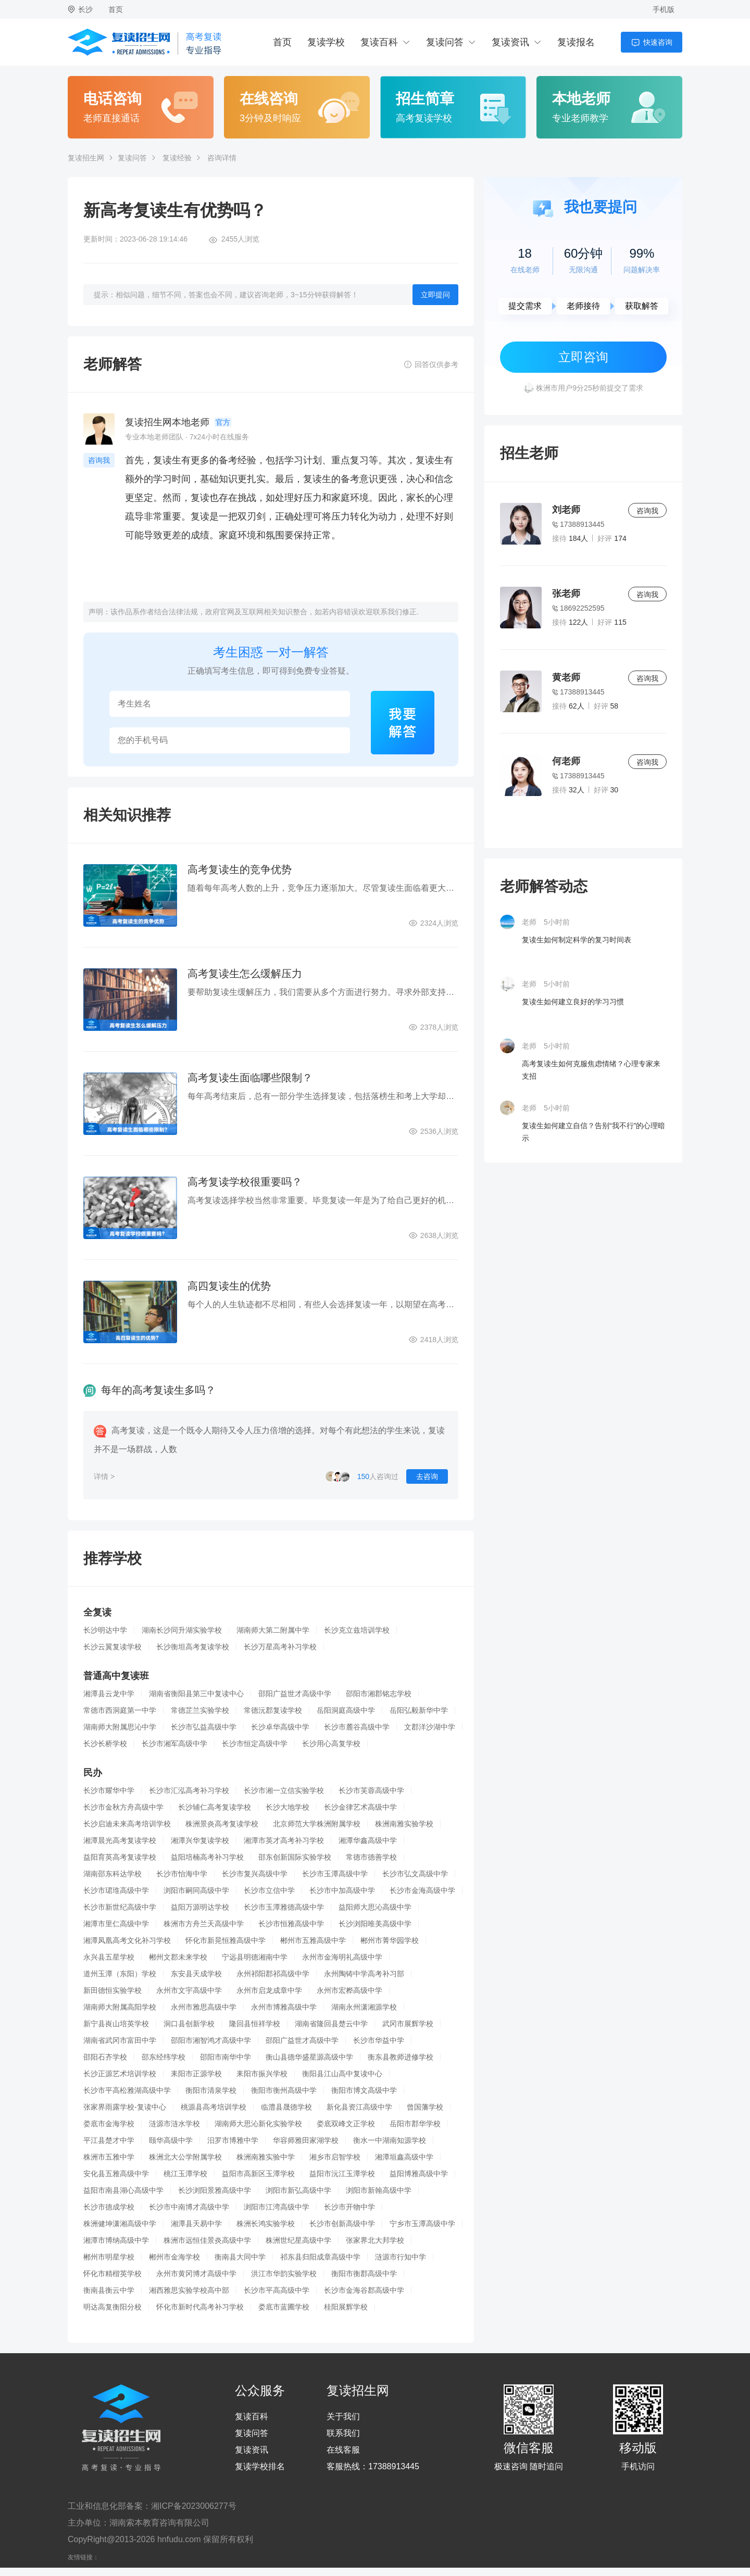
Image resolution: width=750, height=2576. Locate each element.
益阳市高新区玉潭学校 (258, 2173)
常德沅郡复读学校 (273, 1710)
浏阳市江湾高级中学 (276, 2207)
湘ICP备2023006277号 (193, 2506)
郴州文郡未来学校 (178, 1957)
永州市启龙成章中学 (269, 1990)
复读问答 (445, 42)
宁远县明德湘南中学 (255, 1957)
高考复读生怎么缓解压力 (245, 973)
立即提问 (435, 295)
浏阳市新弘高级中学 (298, 2190)
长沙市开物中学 (349, 2207)
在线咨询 (269, 99)
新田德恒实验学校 (112, 1990)
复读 (162, 460)
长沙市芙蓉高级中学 (371, 1790)
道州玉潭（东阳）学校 (119, 1973)
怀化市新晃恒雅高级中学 (225, 1940)
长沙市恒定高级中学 (255, 1743)
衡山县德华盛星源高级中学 (309, 2057)
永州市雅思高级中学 (203, 2007)
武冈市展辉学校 (407, 2023)
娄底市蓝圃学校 (283, 2306)
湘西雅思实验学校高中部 (189, 2290)
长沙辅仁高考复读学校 (214, 1807)
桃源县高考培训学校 (213, 2107)
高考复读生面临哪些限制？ (250, 1077)
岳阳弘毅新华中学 (419, 1710)
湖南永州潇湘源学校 (364, 2007)
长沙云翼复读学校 (112, 1646)
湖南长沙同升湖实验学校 (182, 1630)
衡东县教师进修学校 (400, 2057)
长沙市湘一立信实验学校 (284, 1790)
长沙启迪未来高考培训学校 (127, 1823)
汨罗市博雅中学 (232, 2140)
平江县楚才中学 (108, 2140)
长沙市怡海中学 (181, 1873)
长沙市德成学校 (108, 2207)
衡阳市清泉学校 (210, 2090)
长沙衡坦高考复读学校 (192, 1646)
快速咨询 (657, 42)
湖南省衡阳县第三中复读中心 (196, 1693)
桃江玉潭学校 (185, 2173)
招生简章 (425, 99)
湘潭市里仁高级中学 (116, 1923)
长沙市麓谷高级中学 (357, 1727)
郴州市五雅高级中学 (313, 1940)
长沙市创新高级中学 (342, 2223)
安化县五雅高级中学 (116, 2173)
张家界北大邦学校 (375, 2240)
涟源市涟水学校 (174, 2123)
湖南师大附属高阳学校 (119, 2007)
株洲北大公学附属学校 (185, 2157)
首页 (115, 9)
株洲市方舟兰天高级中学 (204, 1923)
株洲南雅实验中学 (265, 2157)
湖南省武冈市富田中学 (119, 2040)
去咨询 (427, 1476)
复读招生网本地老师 (167, 422)
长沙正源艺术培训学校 (119, 2073)
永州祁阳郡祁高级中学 (272, 1973)
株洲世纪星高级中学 (298, 2240)
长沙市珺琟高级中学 (116, 1890)
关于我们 (343, 2417)
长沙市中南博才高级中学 (189, 2207)
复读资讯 (510, 42)
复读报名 (576, 42)
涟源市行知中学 (400, 2257)
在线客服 (343, 2450)
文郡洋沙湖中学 (429, 1727)
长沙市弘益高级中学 (203, 1727)
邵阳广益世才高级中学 (294, 1693)
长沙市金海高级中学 (422, 1890)
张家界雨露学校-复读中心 (124, 2107)
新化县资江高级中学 (359, 2107)
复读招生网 (86, 158)
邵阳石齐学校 (105, 2057)
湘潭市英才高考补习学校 (284, 1840)
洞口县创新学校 (189, 2023)
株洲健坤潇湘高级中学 (119, 2223)
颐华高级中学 (171, 2140)
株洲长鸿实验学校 (265, 2223)
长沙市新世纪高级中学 (119, 1907)
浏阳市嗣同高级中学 (196, 1890)
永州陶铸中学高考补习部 (364, 1973)
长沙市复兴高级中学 (255, 1873)
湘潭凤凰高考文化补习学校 (127, 1940)
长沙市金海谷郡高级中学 (364, 2290)
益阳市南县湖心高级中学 (123, 2190)
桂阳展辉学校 (346, 2306)
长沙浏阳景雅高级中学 (214, 2190)
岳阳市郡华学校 (415, 2123)
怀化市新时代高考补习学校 (200, 2306)
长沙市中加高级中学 (342, 1890)
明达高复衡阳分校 (112, 2306)
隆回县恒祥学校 (254, 2023)
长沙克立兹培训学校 (357, 1630)
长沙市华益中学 (378, 2040)
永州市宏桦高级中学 (349, 1990)
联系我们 (343, 2433)
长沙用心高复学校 (331, 1743)
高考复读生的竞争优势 (240, 869)
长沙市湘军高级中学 (174, 1743)
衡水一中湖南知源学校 (389, 2140)
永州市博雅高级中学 (284, 2007)
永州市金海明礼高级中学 (342, 1957)
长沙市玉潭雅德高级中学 (284, 1907)
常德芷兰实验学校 (200, 1710)
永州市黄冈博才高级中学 (196, 2273)
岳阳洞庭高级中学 (346, 1710)
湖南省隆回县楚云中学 (331, 2023)
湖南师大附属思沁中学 (119, 1727)
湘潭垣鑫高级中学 (404, 2157)
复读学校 (326, 42)
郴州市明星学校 (108, 2257)
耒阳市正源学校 (196, 2073)
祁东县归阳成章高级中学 (320, 2257)
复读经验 (177, 158)
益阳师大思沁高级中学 (375, 1907)
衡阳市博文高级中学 (364, 2090)
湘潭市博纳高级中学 (116, 2240)
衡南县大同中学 (240, 2257)
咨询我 (99, 460)
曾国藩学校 (425, 2107)
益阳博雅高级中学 (419, 2173)
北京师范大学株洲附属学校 (316, 1823)
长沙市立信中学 (269, 1890)
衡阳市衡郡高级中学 (364, 2273)
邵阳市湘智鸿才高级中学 (211, 2040)
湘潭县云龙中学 (108, 1693)
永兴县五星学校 (108, 1957)
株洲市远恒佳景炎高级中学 (207, 2240)
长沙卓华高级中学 (280, 1727)
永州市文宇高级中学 (189, 1990)
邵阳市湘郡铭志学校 (378, 1693)
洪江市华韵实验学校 (284, 2273)
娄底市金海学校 (108, 2123)
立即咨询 (583, 357)
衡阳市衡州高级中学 (284, 2090)
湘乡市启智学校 (334, 2157)
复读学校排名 (260, 2467)
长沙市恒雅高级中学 (291, 1923)
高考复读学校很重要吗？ (245, 1182)
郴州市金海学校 (174, 2257)
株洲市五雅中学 (108, 2157)
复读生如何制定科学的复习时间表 (576, 940)
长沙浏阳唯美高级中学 (375, 1923)
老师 (529, 922)
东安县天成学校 (196, 1973)
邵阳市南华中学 (225, 2057)
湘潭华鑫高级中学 (368, 1840)
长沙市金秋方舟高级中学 (123, 1807)
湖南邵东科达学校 (112, 1873)
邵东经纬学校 (163, 2057)
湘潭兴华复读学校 (200, 1840)
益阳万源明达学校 (200, 1907)
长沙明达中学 (105, 1630)
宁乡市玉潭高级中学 (422, 2223)
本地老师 (581, 99)
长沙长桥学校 (105, 1743)
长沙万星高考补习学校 (280, 1646)
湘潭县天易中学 (196, 2223)
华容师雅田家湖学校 (306, 2140)
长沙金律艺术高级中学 (360, 1807)
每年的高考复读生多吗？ (158, 1390)
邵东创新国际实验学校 (294, 1857)
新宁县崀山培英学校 (116, 2023)
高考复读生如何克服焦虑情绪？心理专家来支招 (591, 1069)
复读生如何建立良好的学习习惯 (573, 1001)
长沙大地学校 (287, 1807)
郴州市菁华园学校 (389, 1940)
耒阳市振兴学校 (262, 2073)
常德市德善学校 (371, 1857)
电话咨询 (112, 99)
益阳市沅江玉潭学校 (342, 2173)
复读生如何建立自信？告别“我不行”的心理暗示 (593, 1131)
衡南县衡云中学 (108, 2290)
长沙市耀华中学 (108, 1790)
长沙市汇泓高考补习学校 (189, 1790)
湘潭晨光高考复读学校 (119, 1840)
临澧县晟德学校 (286, 2107)
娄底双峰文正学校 (346, 2123)
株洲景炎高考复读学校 (221, 1823)
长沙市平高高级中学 (276, 2290)
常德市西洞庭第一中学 (119, 1710)
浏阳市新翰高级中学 (378, 2190)
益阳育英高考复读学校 (119, 1857)
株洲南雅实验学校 (404, 1823)
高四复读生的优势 (229, 1286)
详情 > (104, 1476)
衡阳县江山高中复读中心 (342, 2073)
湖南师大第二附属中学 (272, 1630)
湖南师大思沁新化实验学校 (258, 2123)
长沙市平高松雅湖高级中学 (127, 2090)
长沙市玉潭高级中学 (335, 1873)
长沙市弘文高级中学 (415, 1873)
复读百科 (379, 42)
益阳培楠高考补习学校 (207, 1857)
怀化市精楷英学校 (112, 2273)
